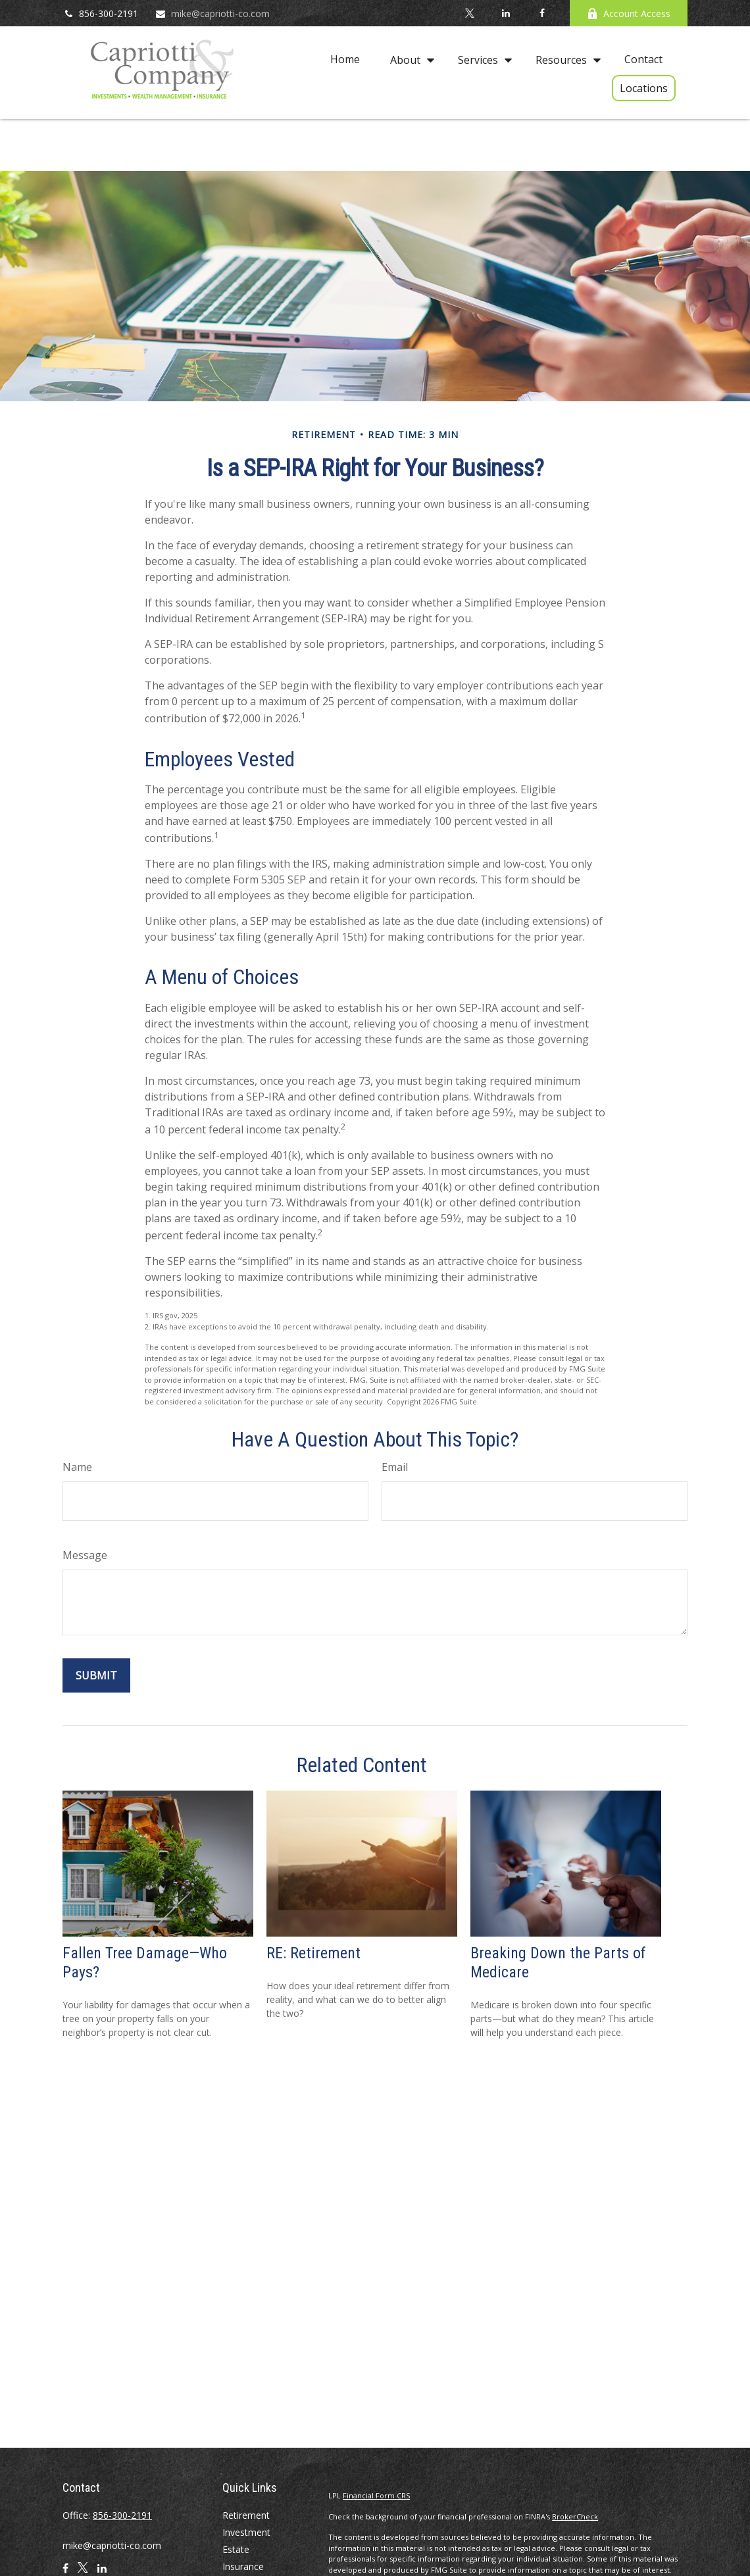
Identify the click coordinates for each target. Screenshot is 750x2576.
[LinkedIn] (505, 13)
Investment (246, 2532)
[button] (345, 59)
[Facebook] (542, 13)
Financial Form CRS (376, 2495)
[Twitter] (469, 13)
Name (77, 1467)
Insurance (243, 2566)
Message (85, 1555)
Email (395, 1467)
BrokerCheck (575, 2516)
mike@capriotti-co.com (212, 13)
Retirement (246, 2515)
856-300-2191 (100, 13)
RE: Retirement (313, 1953)
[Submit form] (96, 1675)
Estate (235, 2549)
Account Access (628, 13)
